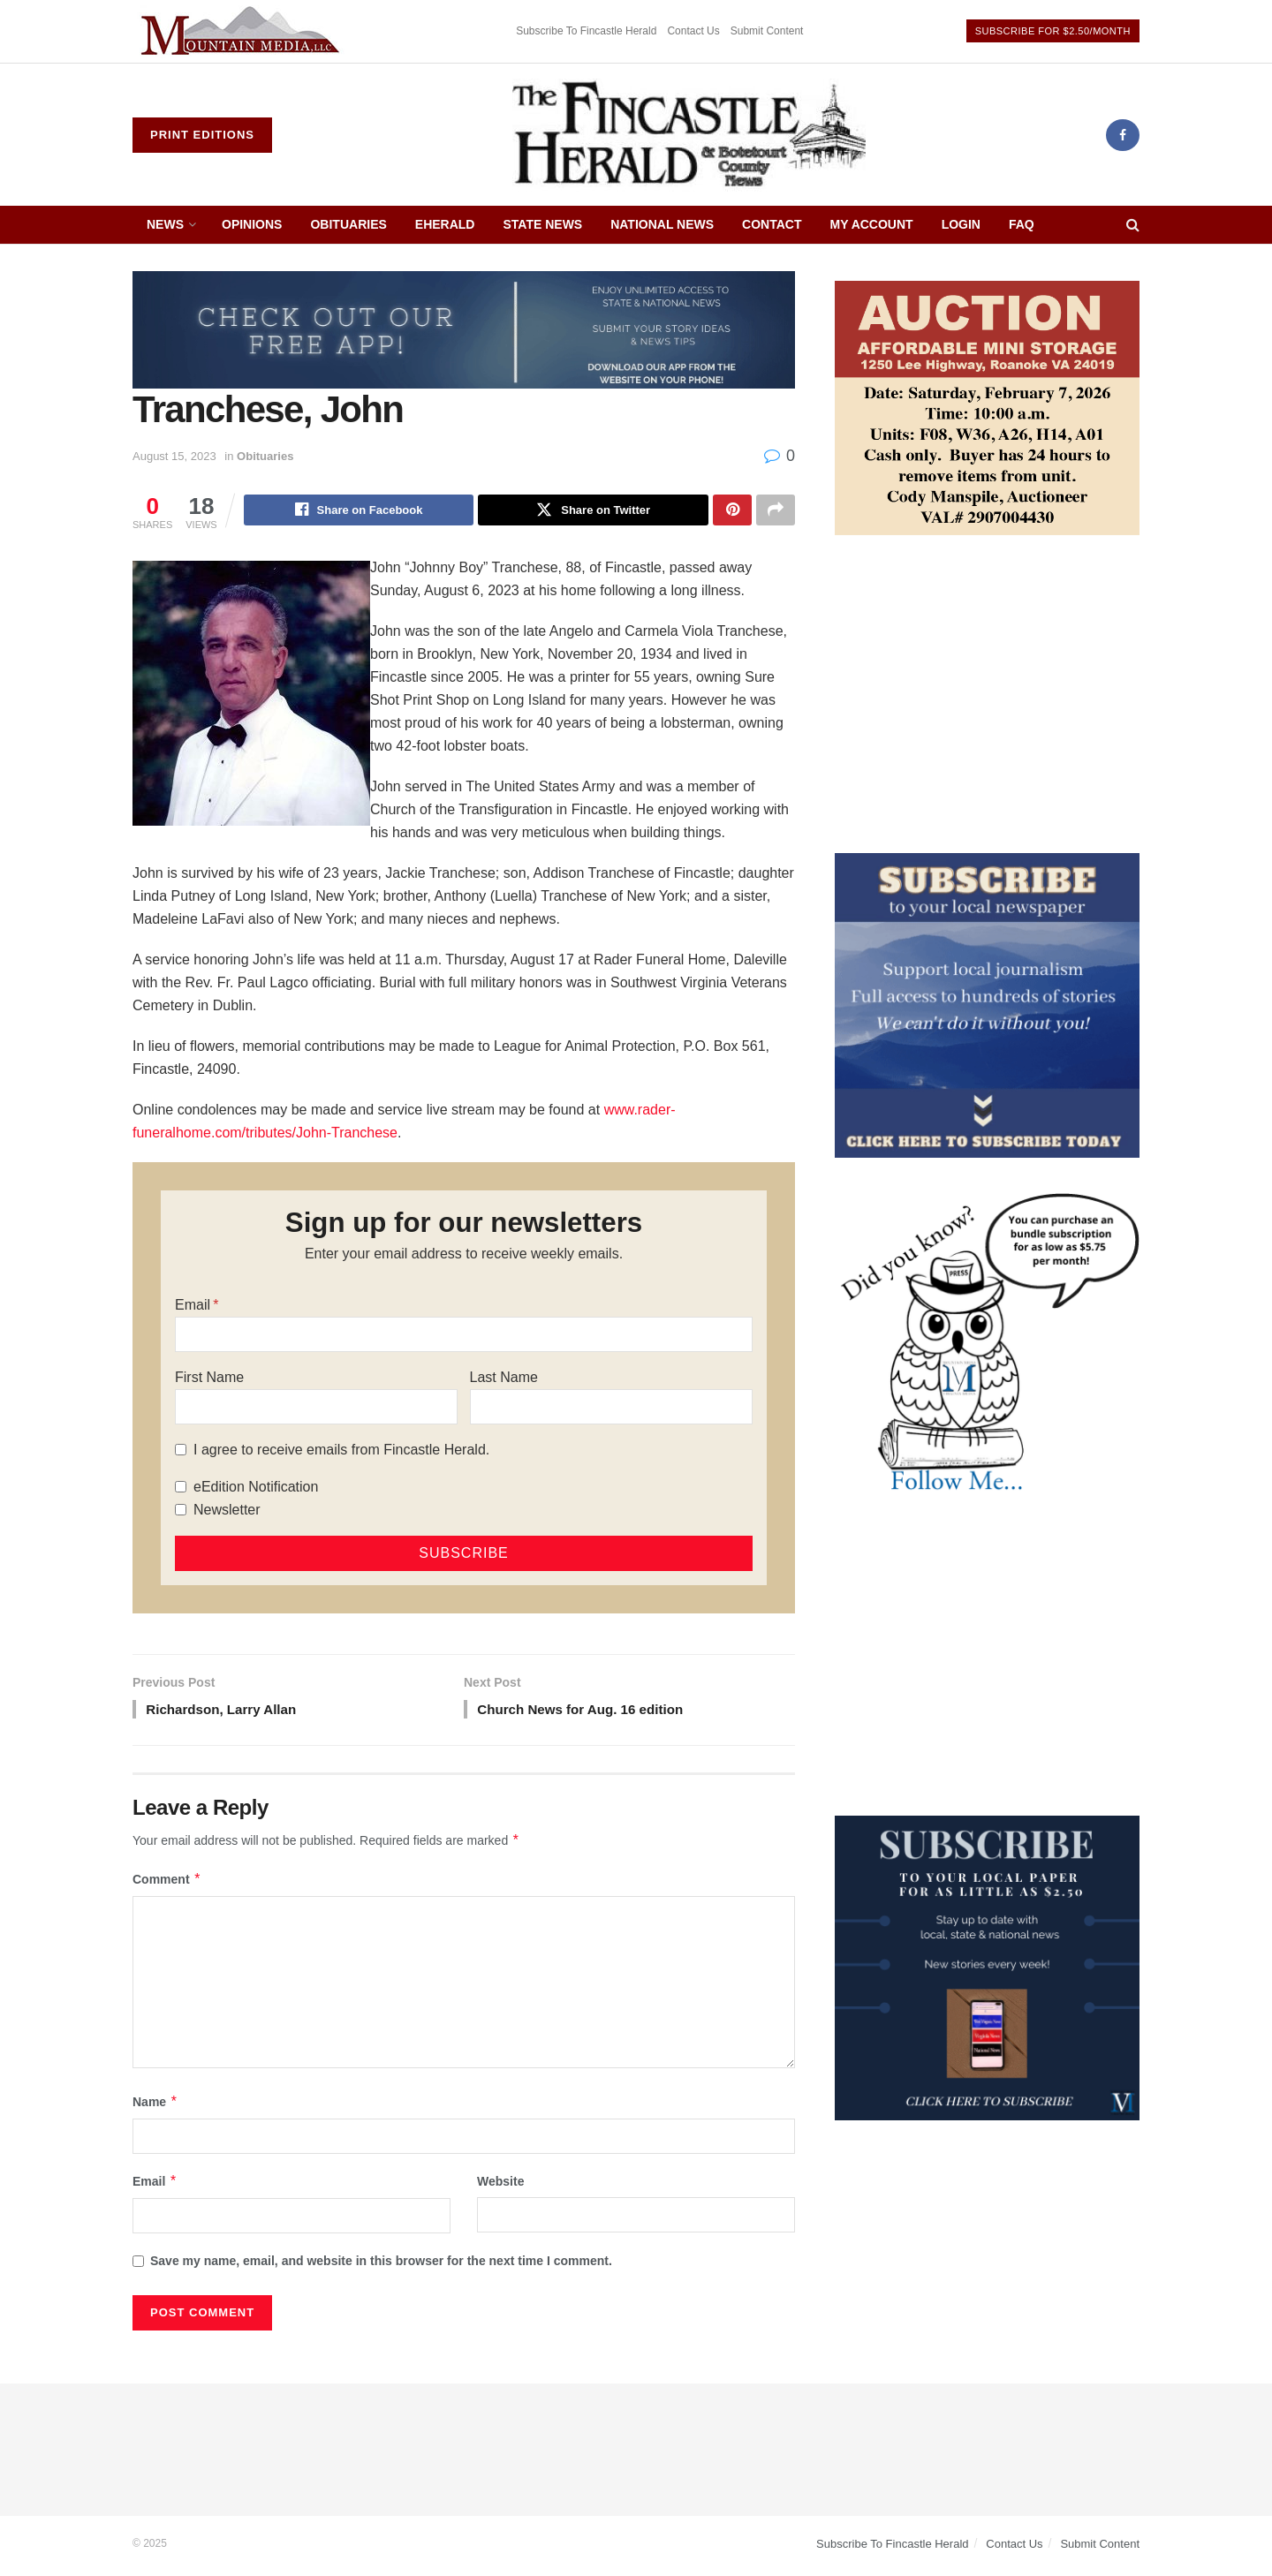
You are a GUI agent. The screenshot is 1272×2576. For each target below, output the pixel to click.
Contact (771, 224)
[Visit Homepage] (689, 135)
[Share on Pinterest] (732, 511)
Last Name (504, 1378)
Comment (166, 1883)
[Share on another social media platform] (775, 511)
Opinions (252, 224)
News (165, 224)
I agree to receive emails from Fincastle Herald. (341, 1451)
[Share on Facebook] (359, 511)
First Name (209, 1378)
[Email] (464, 1336)
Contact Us (693, 31)
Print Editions (202, 134)
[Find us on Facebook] (1123, 135)
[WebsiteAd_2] (987, 1967)
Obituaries (348, 224)
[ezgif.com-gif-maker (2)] (463, 328)
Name (155, 2106)
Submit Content (767, 31)
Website (500, 2186)
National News (662, 224)
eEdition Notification (255, 1488)
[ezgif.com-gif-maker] (987, 1004)
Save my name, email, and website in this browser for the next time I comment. (381, 2265)
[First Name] (316, 1408)
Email (192, 1306)
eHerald (445, 224)
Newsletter (227, 1511)
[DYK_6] (987, 1344)
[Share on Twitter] (593, 511)
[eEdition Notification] (180, 1488)
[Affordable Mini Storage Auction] (987, 407)
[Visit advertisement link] (242, 31)
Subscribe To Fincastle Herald (586, 31)
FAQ (1021, 224)
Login (961, 224)
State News (542, 224)
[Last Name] (611, 1408)
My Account (871, 224)
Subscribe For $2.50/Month (1053, 31)
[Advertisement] (987, 694)
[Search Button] (1133, 225)
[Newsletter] (180, 1511)
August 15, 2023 (174, 456)
